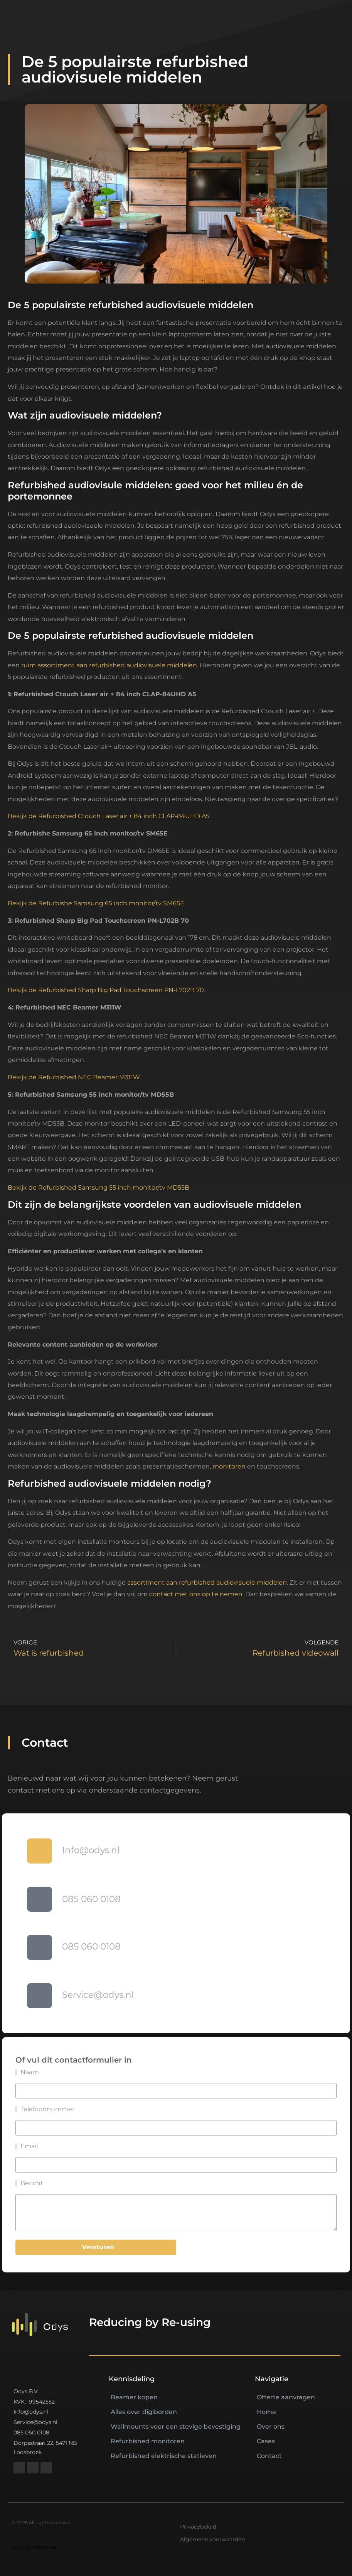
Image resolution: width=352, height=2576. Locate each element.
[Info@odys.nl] (39, 1851)
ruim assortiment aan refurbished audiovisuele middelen (109, 665)
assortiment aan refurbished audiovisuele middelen (207, 1582)
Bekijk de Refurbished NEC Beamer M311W (74, 1077)
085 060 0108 (91, 1899)
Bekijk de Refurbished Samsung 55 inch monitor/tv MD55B (98, 1187)
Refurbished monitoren (148, 2441)
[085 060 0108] (39, 1899)
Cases (266, 2441)
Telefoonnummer (47, 2109)
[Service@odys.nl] (39, 1995)
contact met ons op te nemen (196, 1594)
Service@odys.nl (98, 1994)
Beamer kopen (134, 2397)
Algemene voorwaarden (212, 2539)
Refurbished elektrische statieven (164, 2456)
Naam (29, 2072)
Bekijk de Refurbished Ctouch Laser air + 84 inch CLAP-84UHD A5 (108, 816)
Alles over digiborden (144, 2412)
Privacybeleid (198, 2526)
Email (29, 2146)
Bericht (31, 2183)
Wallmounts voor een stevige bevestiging (176, 2426)
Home (266, 2412)
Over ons (271, 2426)
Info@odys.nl (91, 1850)
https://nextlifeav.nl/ (34, 2547)
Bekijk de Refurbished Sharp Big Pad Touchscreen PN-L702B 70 (106, 990)
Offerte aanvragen (286, 2397)
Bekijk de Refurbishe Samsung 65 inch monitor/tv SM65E (96, 903)
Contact (269, 2456)
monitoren (229, 1466)
